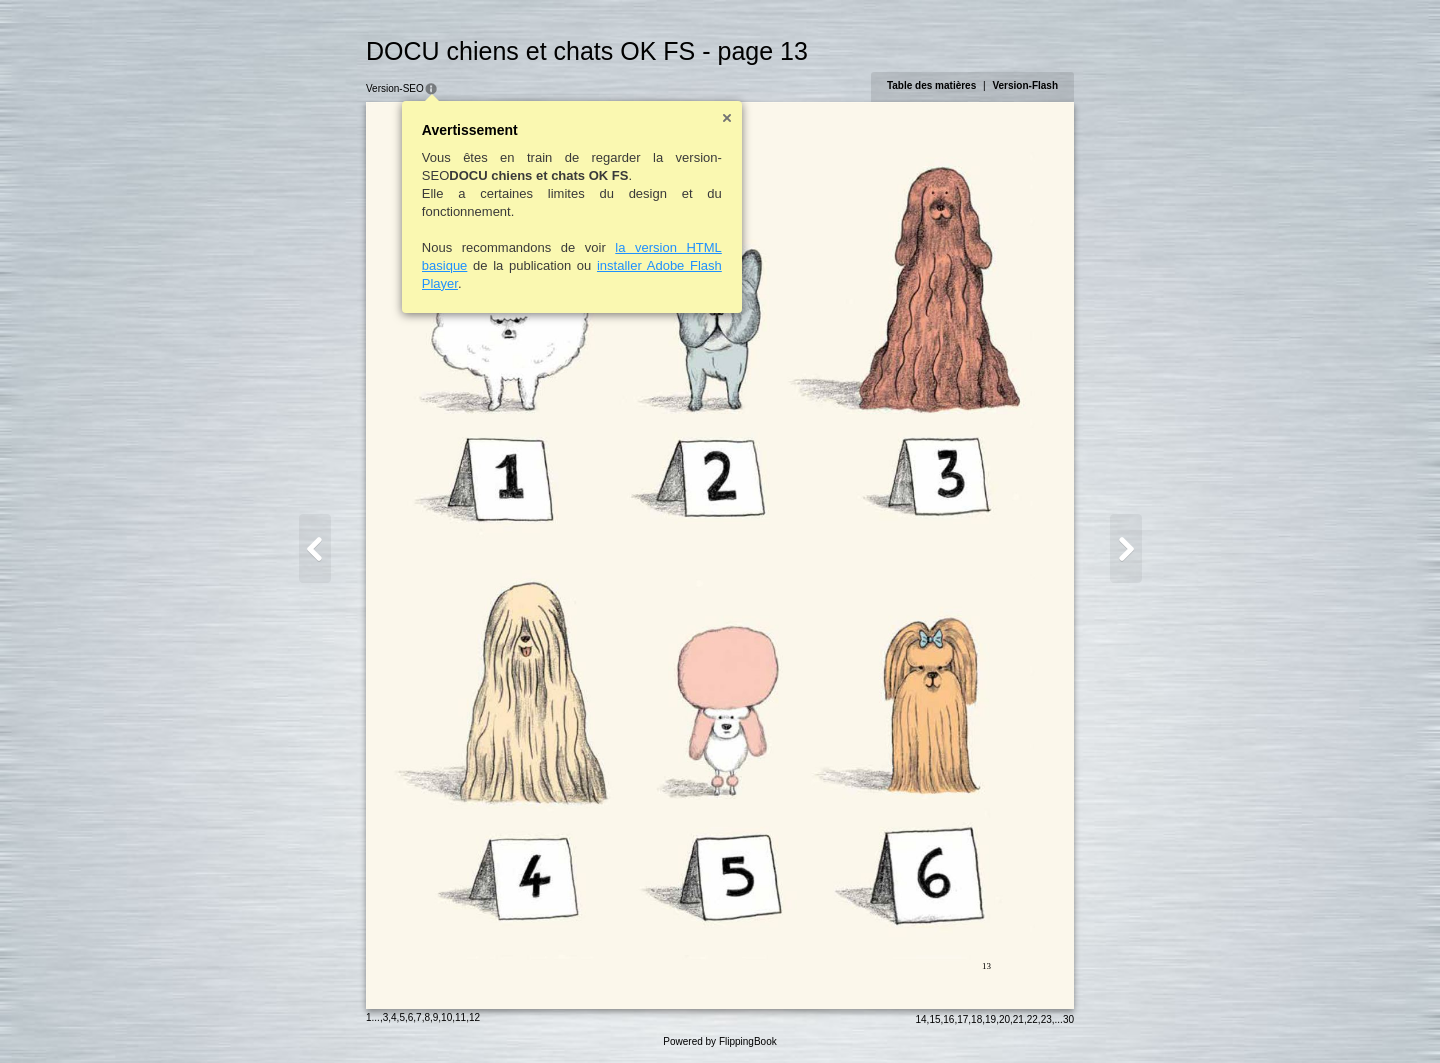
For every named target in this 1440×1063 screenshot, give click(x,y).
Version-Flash (1025, 85)
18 (976, 1019)
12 (474, 1017)
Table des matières (931, 85)
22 (1032, 1019)
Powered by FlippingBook (719, 1041)
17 (962, 1019)
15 (934, 1019)
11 (460, 1017)
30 (1068, 1019)
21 (1018, 1019)
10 (446, 1017)
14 (920, 1019)
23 (1046, 1019)
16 (948, 1019)
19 (990, 1019)
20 (1004, 1019)
